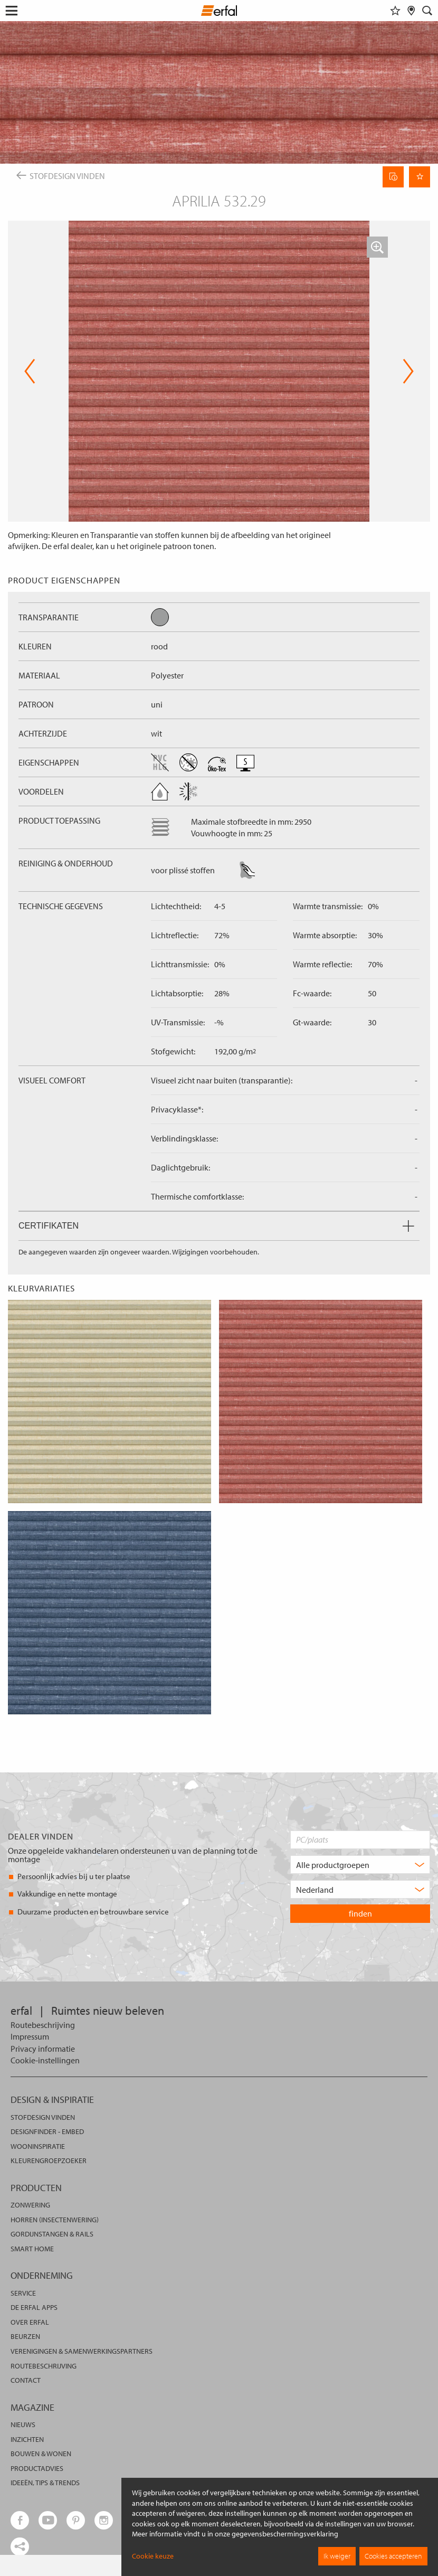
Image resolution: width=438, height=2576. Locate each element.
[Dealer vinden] (411, 10)
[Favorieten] (395, 10)
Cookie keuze (153, 2556)
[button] (377, 247)
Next (408, 371)
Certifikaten (216, 1226)
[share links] (20, 2546)
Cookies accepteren (393, 2556)
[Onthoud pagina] (419, 176)
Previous (30, 371)
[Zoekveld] (427, 10)
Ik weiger (336, 2556)
